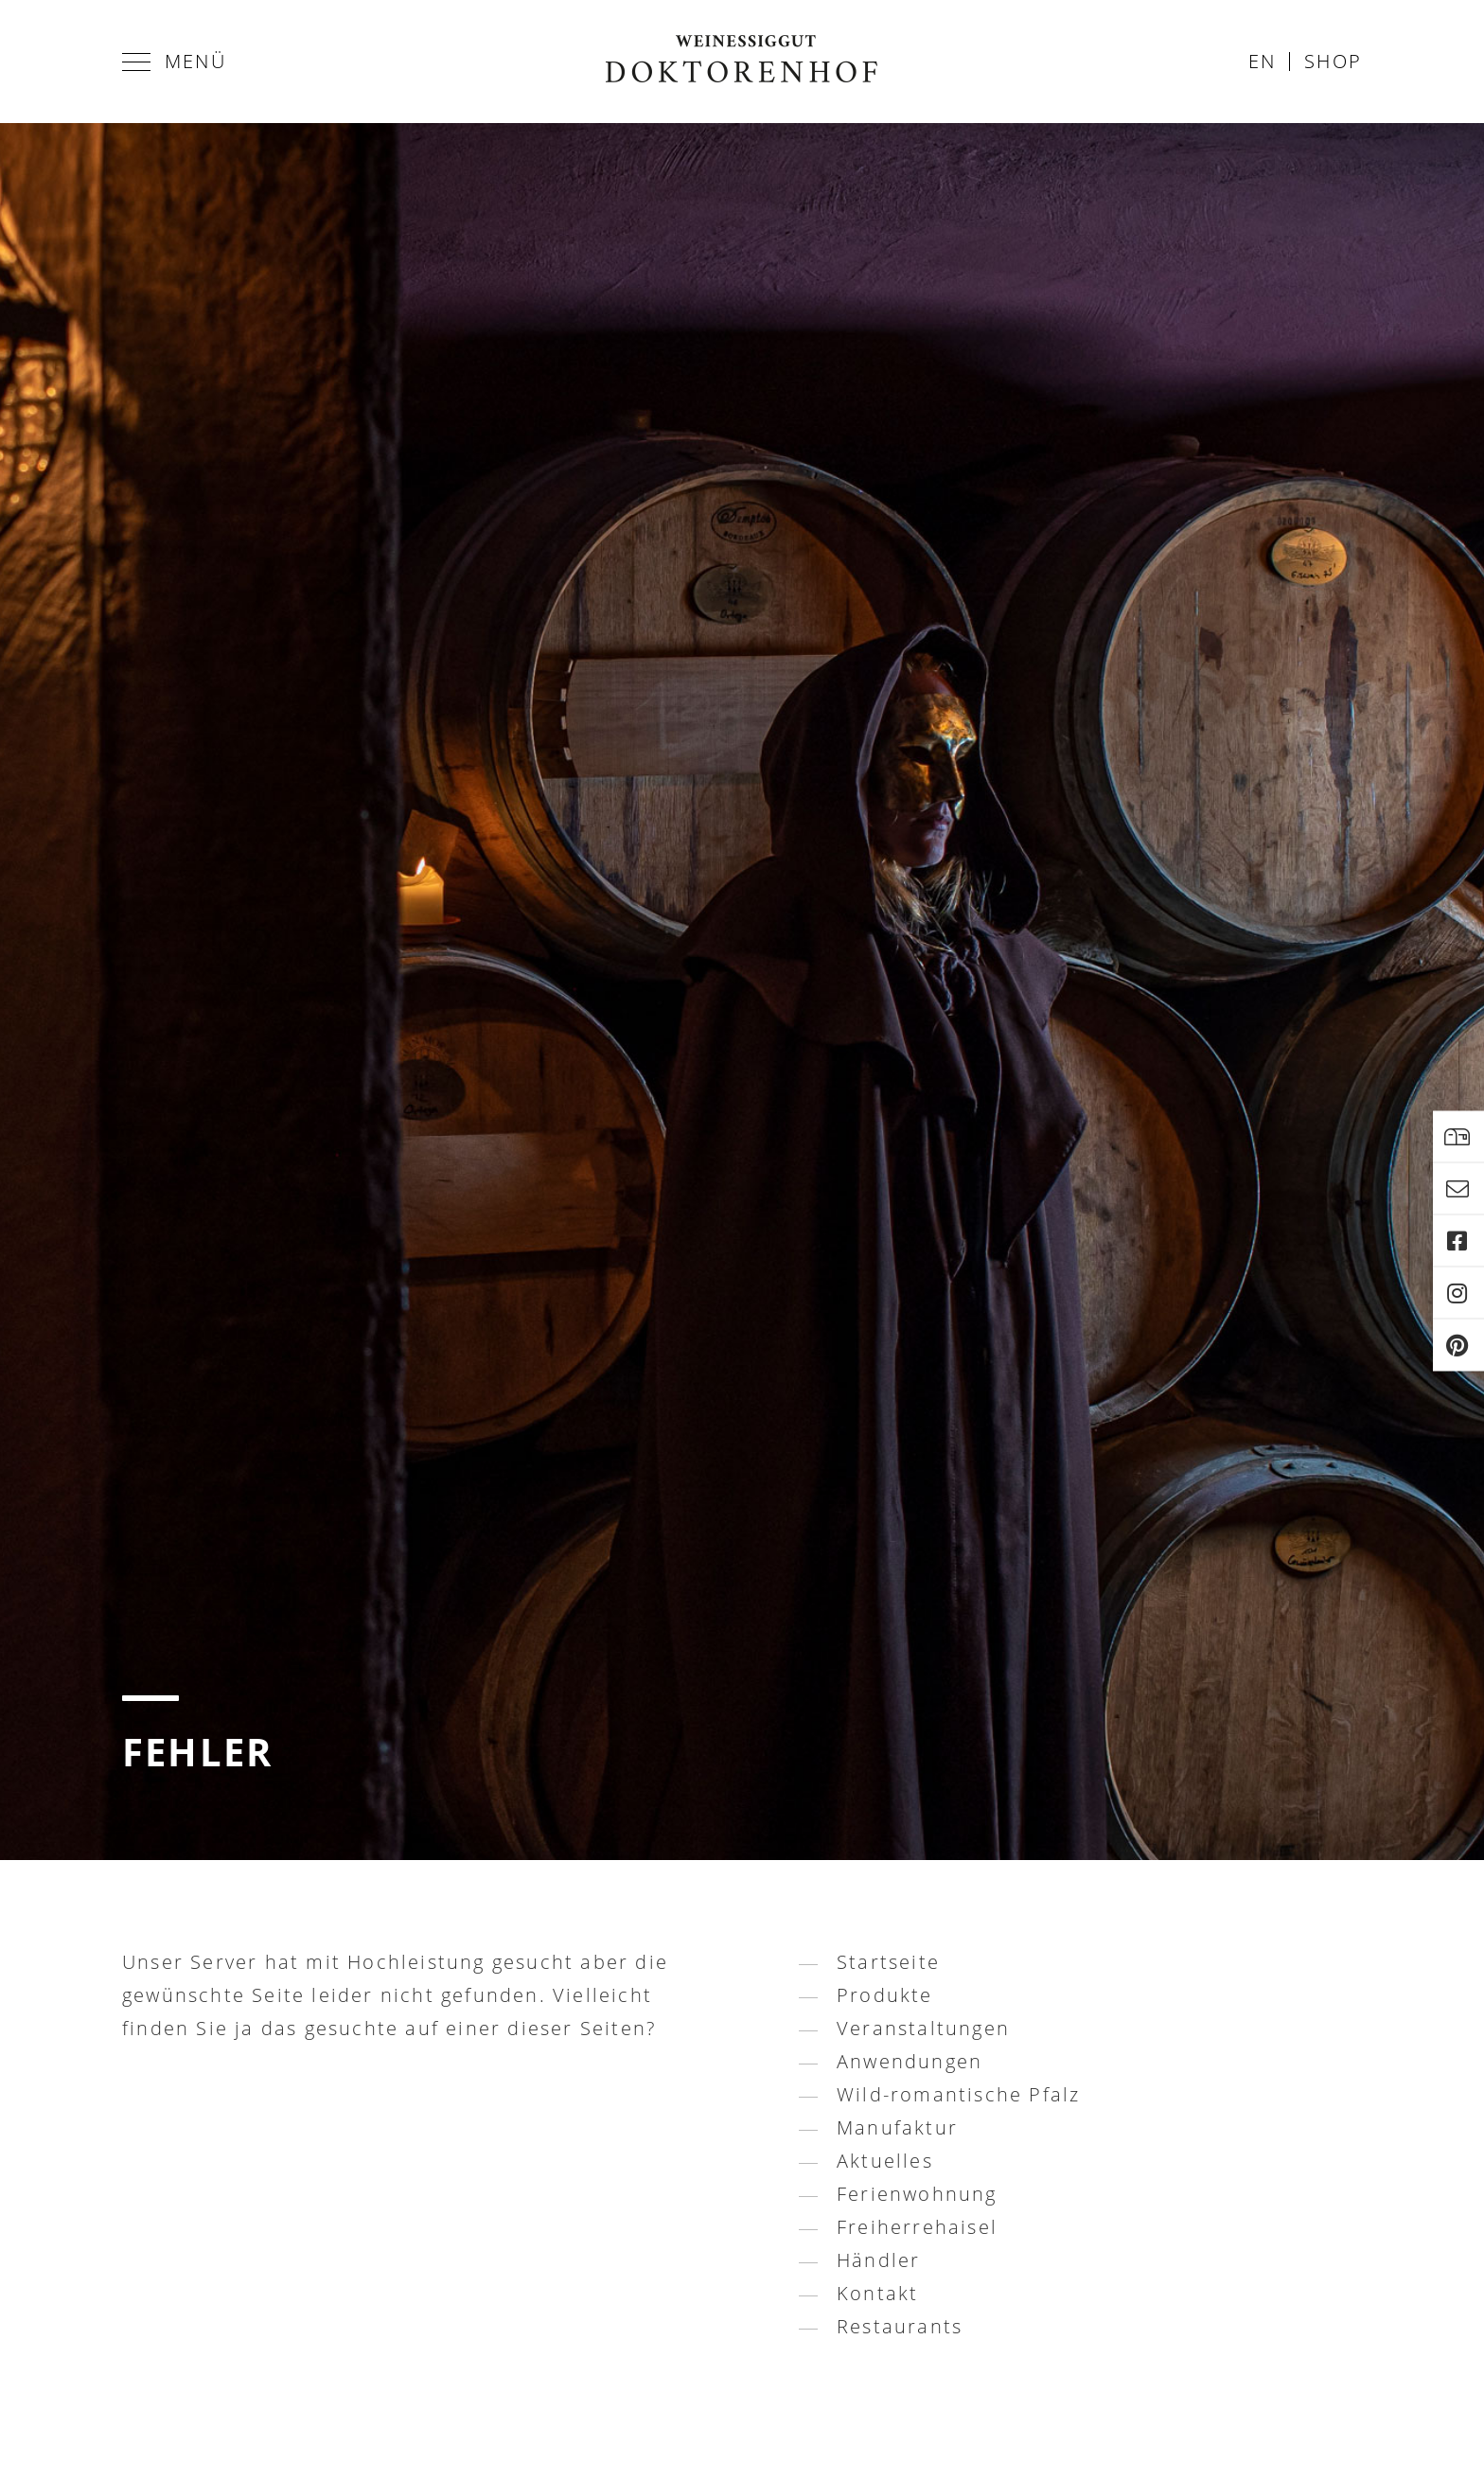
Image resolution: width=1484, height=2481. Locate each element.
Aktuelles (885, 2160)
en (1262, 61)
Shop (1333, 61)
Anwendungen (909, 2061)
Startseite (888, 1962)
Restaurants (900, 2326)
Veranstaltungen (923, 2028)
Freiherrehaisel (917, 2227)
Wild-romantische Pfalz (958, 2094)
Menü (174, 61)
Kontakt (877, 2293)
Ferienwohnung (917, 2193)
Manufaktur (897, 2127)
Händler (878, 2260)
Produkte (885, 1995)
